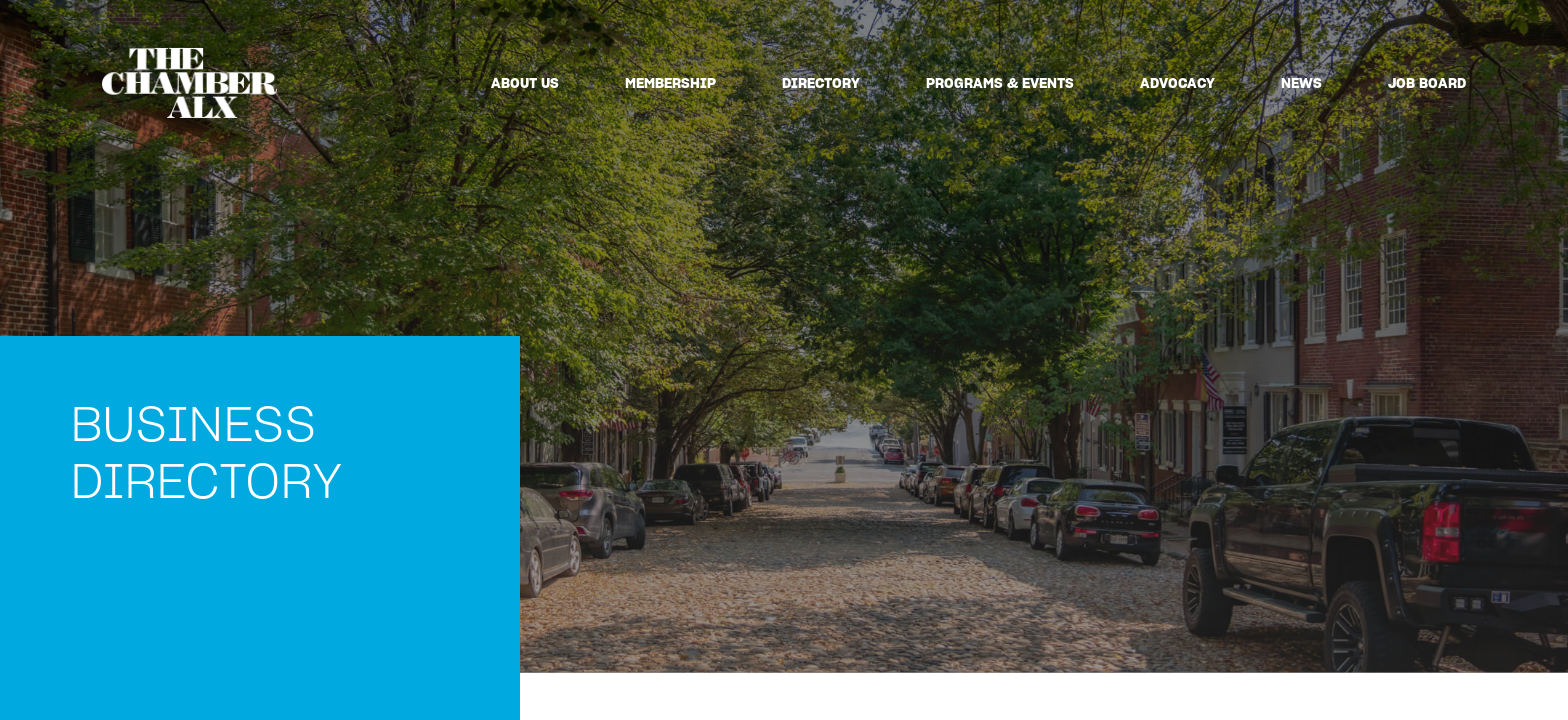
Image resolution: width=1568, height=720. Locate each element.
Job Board (1427, 83)
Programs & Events (1000, 83)
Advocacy (1177, 83)
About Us (525, 83)
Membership (670, 83)
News (1301, 83)
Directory (821, 83)
